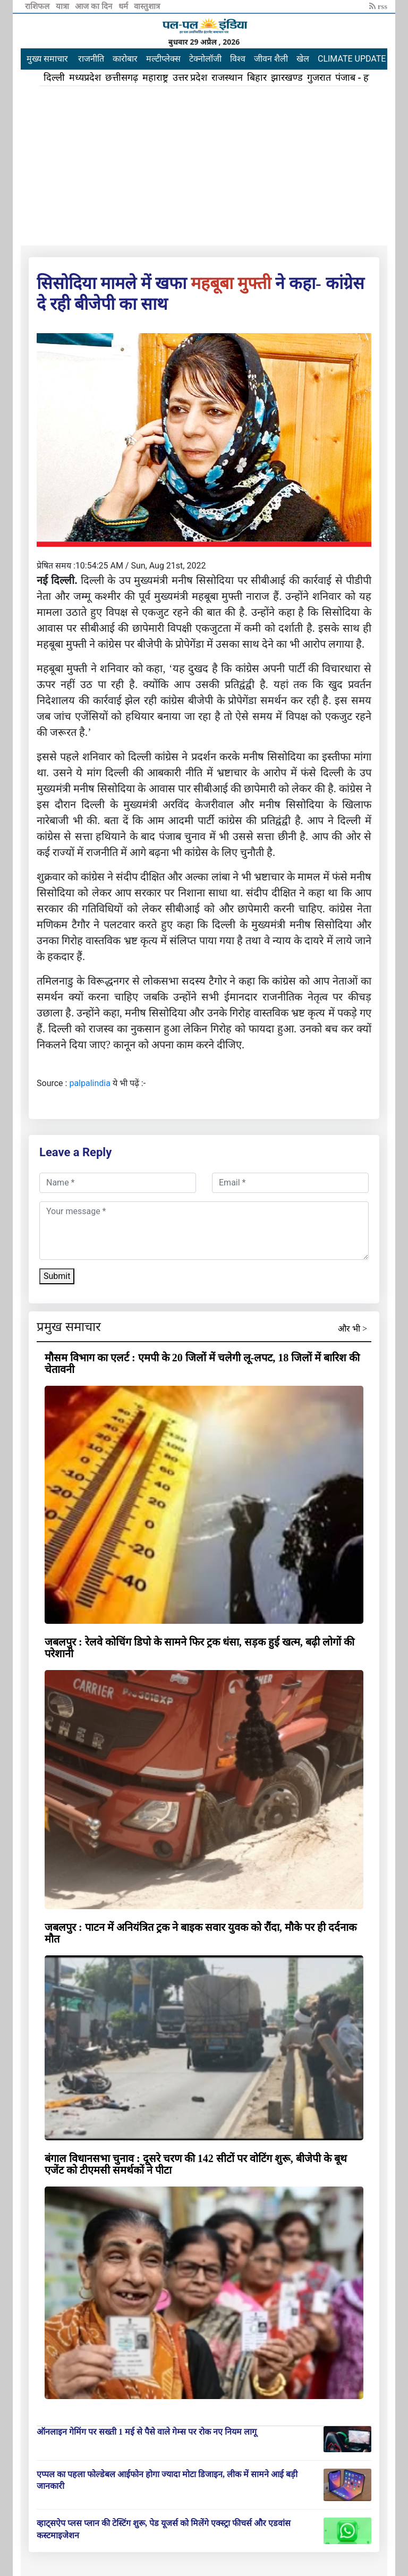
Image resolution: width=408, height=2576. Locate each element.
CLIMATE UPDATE (352, 59)
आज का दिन (94, 6)
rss (378, 6)
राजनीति (91, 59)
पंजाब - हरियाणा (364, 77)
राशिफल (38, 6)
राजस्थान (227, 77)
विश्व (237, 59)
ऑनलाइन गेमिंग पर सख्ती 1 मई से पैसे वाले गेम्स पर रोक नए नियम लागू (147, 2431)
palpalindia (89, 1083)
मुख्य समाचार (47, 59)
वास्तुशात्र (147, 6)
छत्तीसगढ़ (121, 77)
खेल (302, 59)
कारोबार (125, 59)
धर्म (124, 6)
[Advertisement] (204, 165)
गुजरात (319, 77)
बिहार (257, 77)
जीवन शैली (271, 59)
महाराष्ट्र (155, 77)
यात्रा (63, 6)
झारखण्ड (287, 77)
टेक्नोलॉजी (205, 59)
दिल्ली (54, 77)
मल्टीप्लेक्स (163, 59)
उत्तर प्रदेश (190, 77)
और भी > (352, 1328)
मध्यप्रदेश (85, 77)
